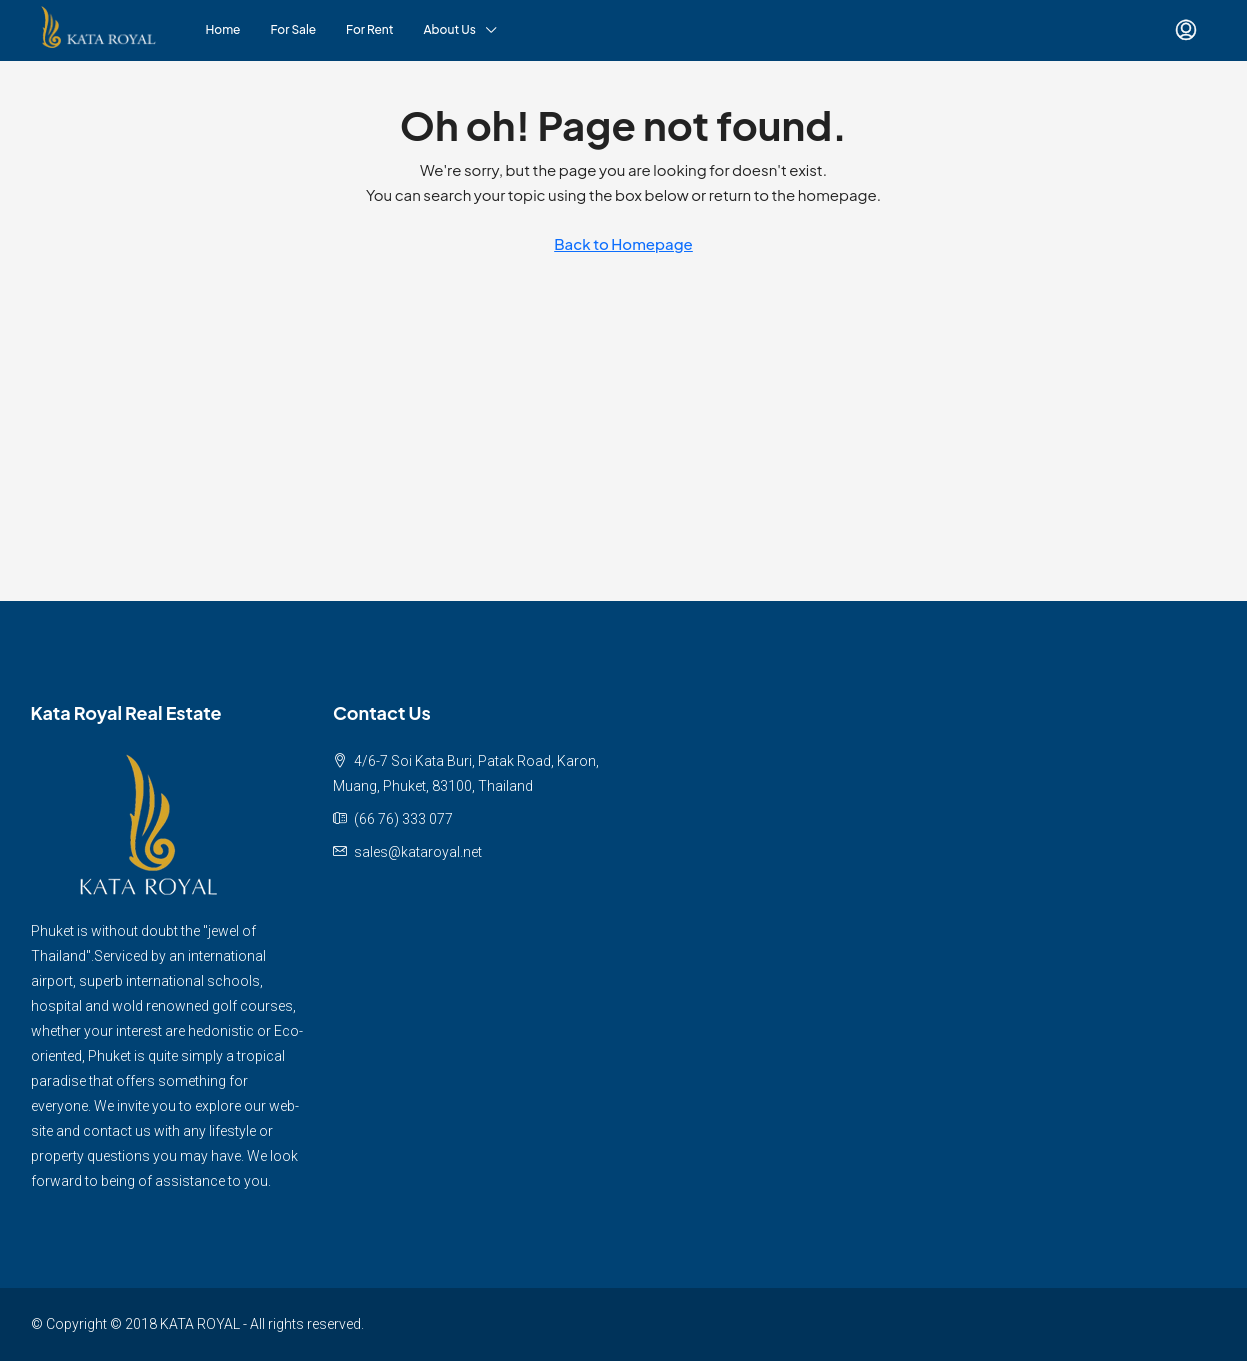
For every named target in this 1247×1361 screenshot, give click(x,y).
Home (223, 29)
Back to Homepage (623, 243)
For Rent (369, 29)
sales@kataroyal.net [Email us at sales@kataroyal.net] (418, 852)
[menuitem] (1186, 30)
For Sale (294, 29)
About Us (450, 29)
